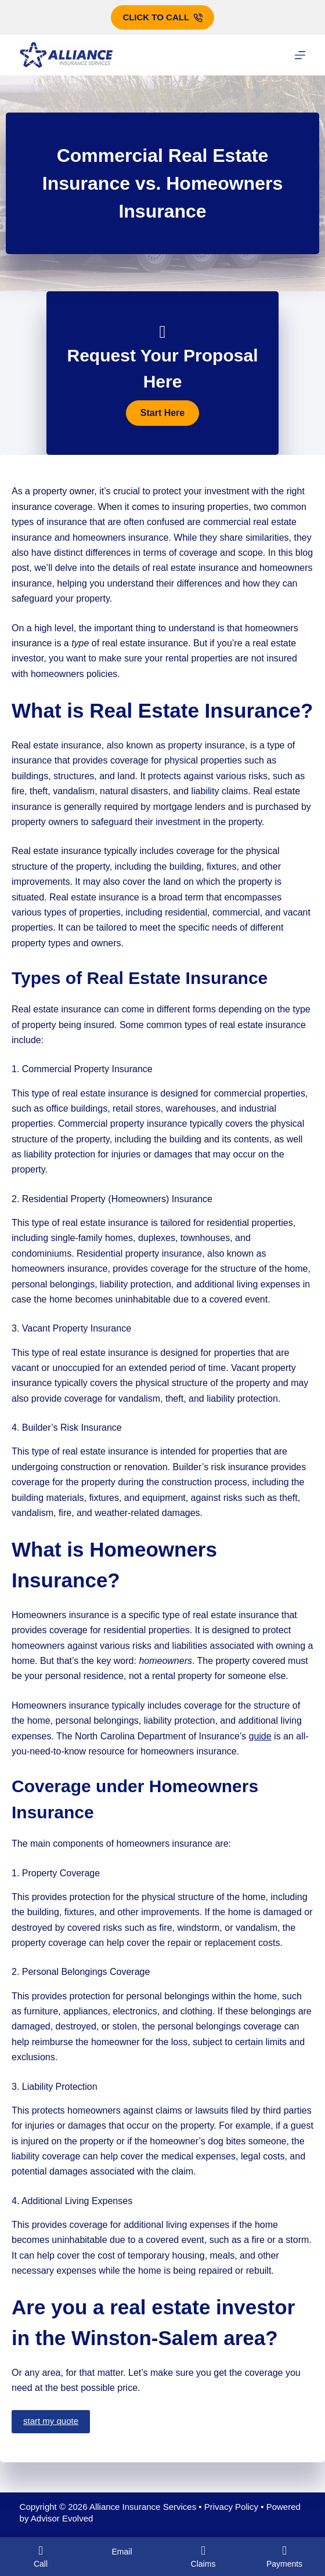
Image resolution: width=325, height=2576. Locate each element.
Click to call (162, 17)
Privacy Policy (231, 2507)
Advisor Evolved (62, 2518)
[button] (162, 413)
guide (260, 1736)
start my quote (50, 2421)
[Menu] (300, 55)
